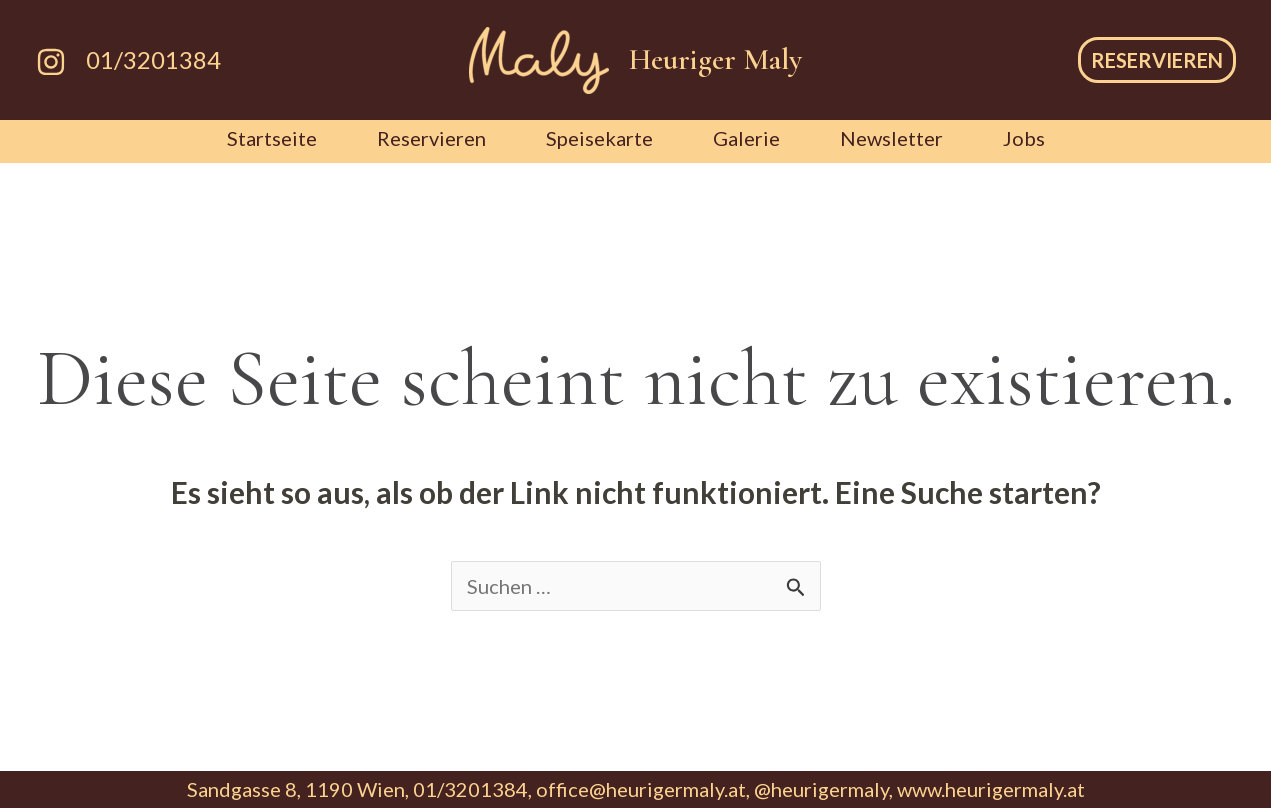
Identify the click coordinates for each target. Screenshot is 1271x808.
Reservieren (431, 138)
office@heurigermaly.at (641, 789)
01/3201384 (153, 59)
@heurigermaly (821, 789)
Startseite (272, 138)
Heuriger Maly (715, 59)
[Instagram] (51, 62)
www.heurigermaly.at (991, 789)
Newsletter (891, 138)
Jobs (1024, 138)
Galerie (746, 138)
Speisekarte (599, 138)
